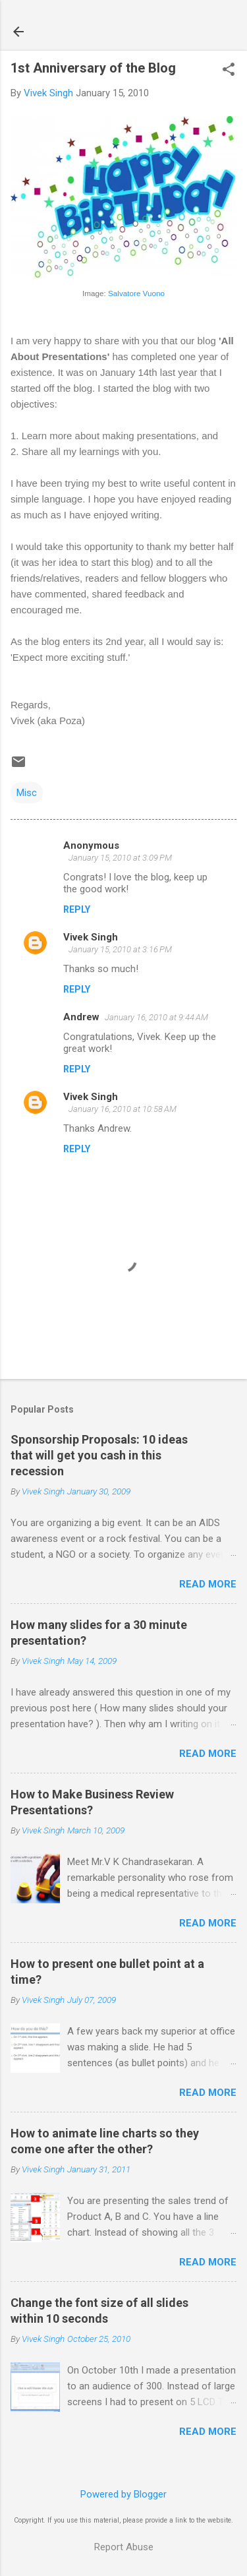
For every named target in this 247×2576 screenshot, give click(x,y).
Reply (76, 909)
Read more (207, 1584)
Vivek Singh (90, 937)
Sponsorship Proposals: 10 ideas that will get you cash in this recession (99, 1455)
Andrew (81, 1017)
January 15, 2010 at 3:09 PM (120, 858)
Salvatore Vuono (136, 293)
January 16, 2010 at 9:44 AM (156, 1017)
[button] (228, 70)
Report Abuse (123, 2547)
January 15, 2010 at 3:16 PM (120, 949)
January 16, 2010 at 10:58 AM (123, 1109)
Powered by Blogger (123, 2494)
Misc (26, 793)
